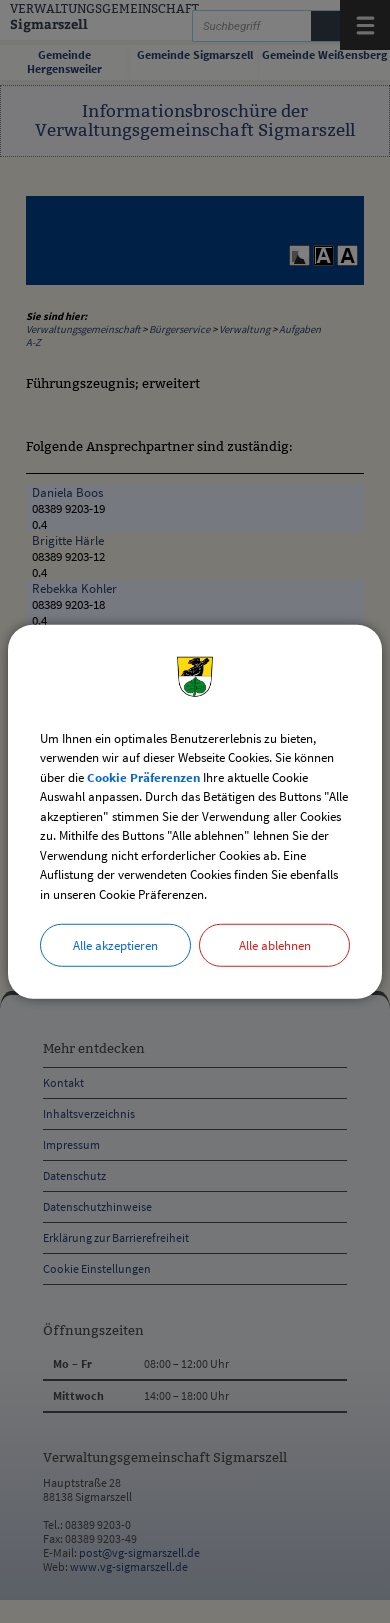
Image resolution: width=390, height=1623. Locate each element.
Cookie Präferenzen (143, 776)
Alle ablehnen (275, 945)
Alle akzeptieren (115, 945)
